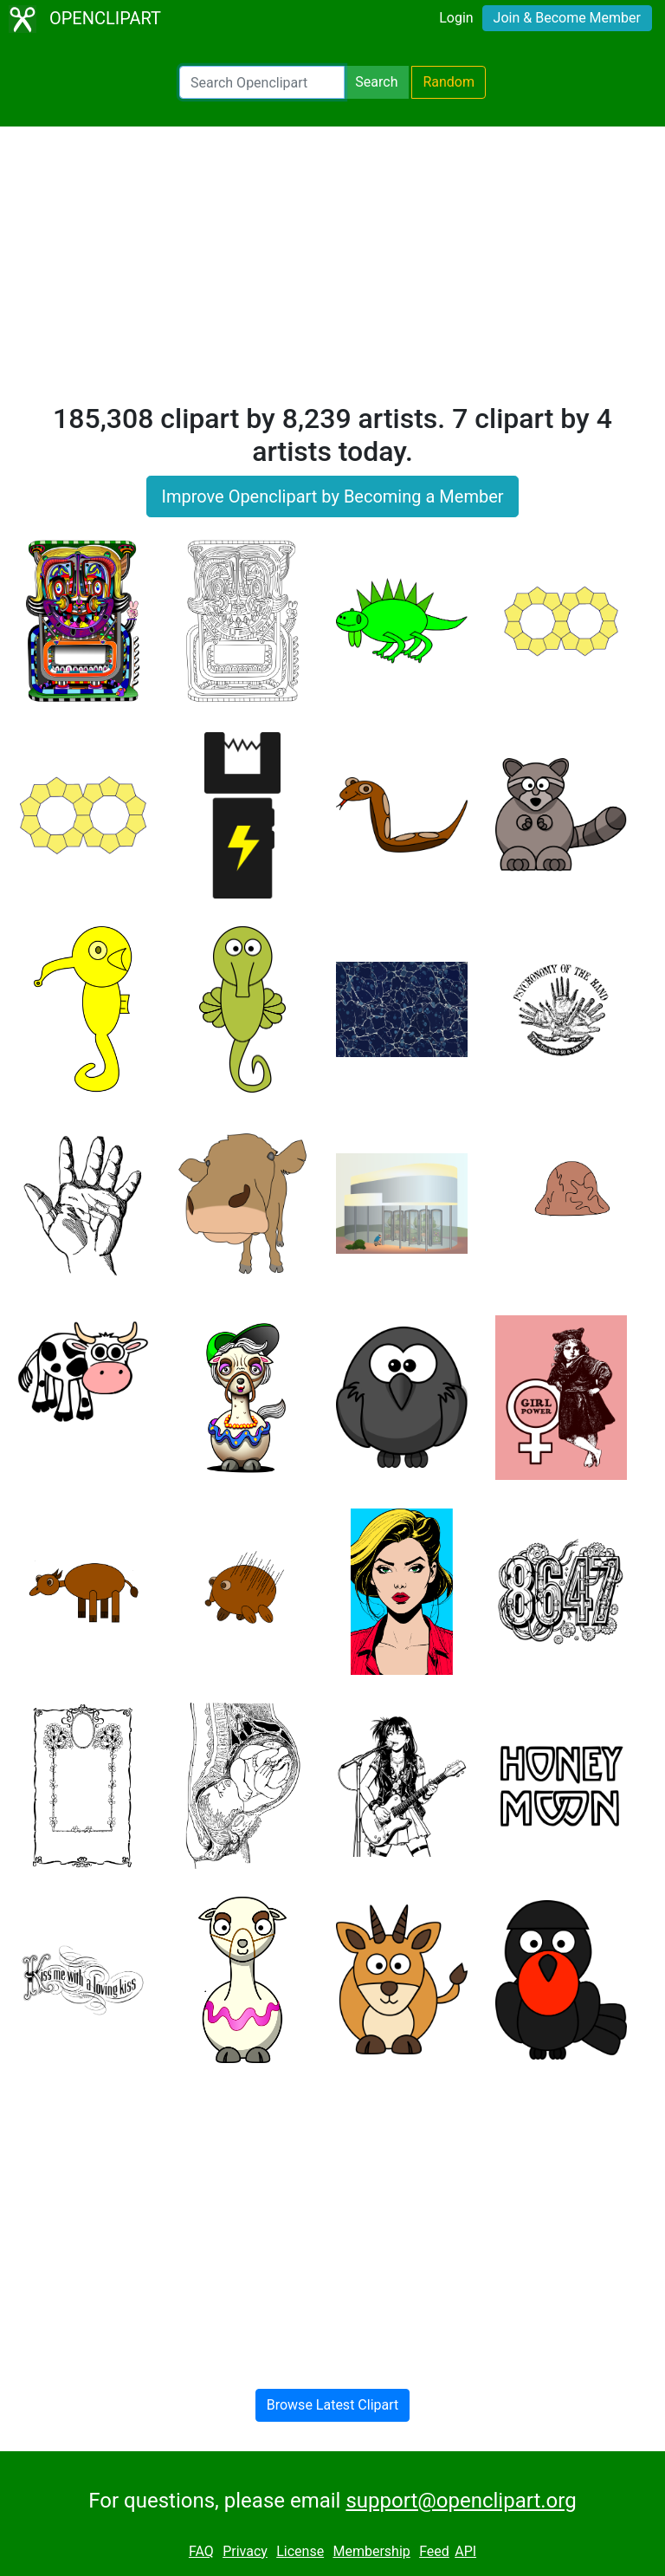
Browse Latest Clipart (333, 2405)
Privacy (245, 2551)
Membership (371, 2551)
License (300, 2551)
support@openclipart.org (460, 2500)
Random (449, 82)
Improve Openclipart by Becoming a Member (332, 496)
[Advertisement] (332, 272)
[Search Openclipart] (262, 82)
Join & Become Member (567, 18)
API (465, 2551)
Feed (434, 2551)
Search (376, 82)
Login (456, 18)
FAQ (201, 2551)
